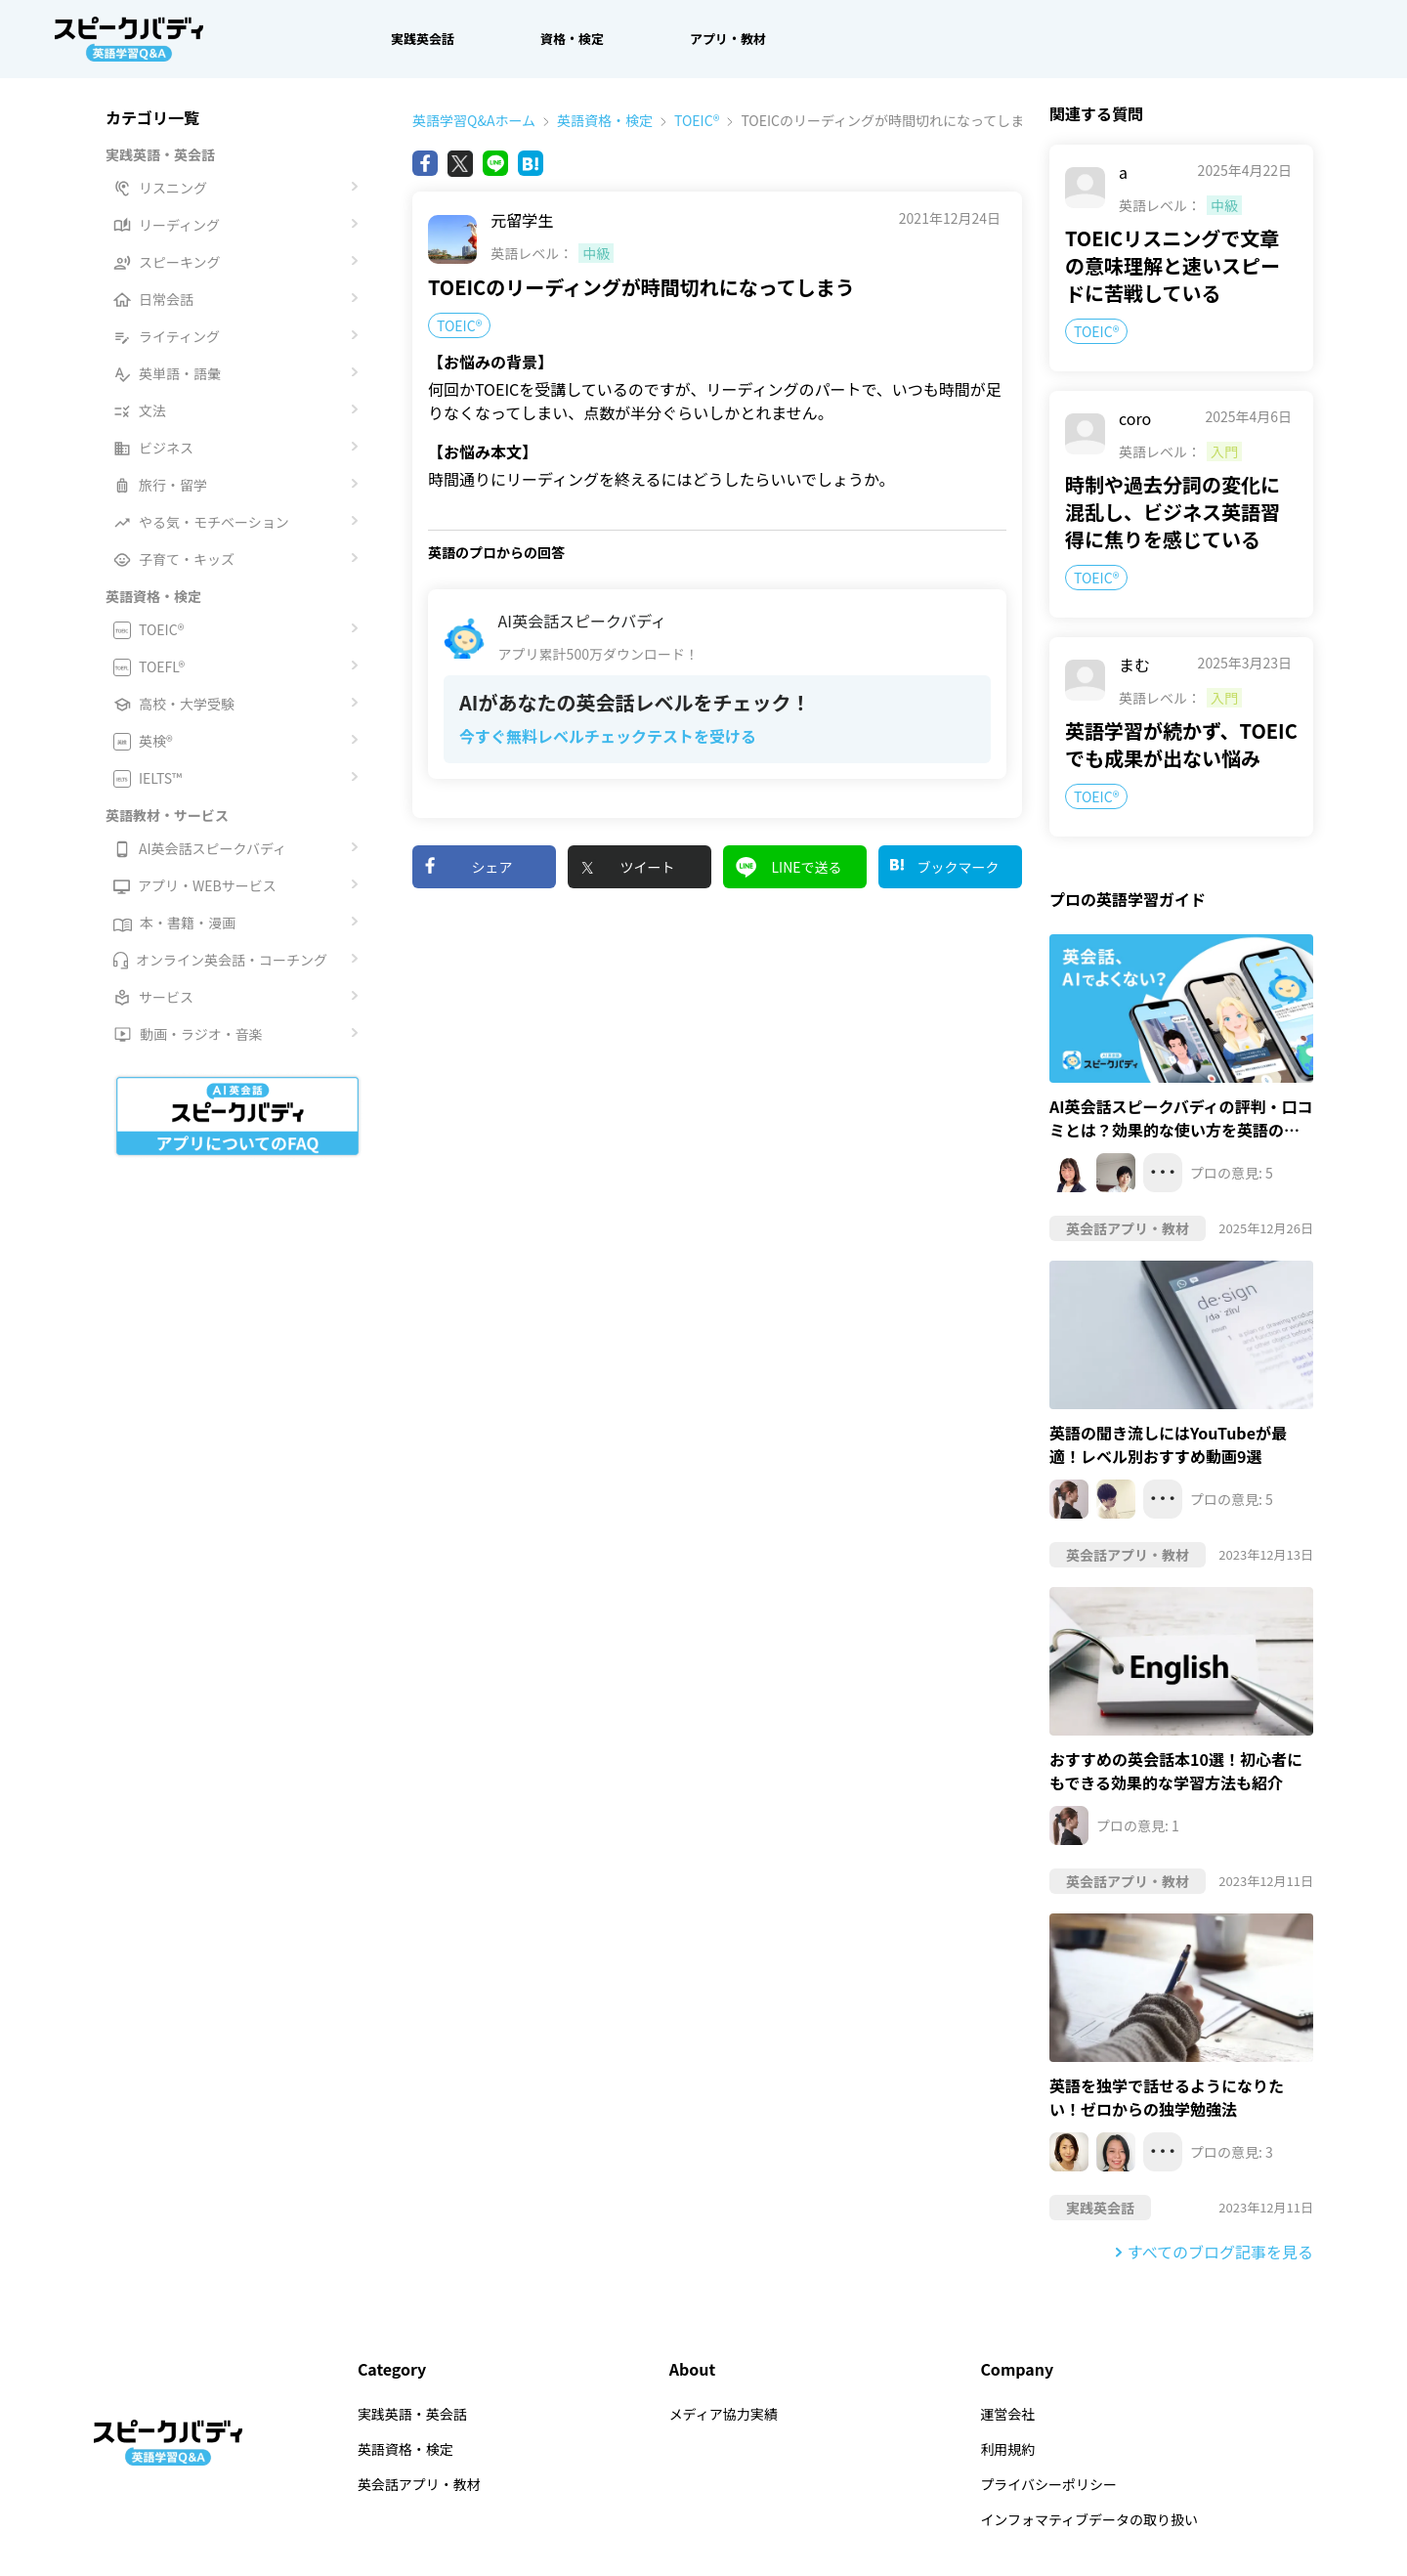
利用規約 (1007, 2449)
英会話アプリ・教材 (419, 2484)
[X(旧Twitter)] (460, 163)
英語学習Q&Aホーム (473, 120)
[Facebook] (425, 163)
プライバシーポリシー (1048, 2484)
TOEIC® (686, 120)
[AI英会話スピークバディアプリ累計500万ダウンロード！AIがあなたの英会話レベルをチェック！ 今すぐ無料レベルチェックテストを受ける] (717, 684)
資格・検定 (572, 38)
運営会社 (1007, 2414)
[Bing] (530, 163)
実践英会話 (422, 38)
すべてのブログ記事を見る (1220, 2251)
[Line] (495, 163)
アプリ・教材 (728, 38)
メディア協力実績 (723, 2414)
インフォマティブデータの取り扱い (1089, 2519)
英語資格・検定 (594, 120)
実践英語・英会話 (412, 2414)
